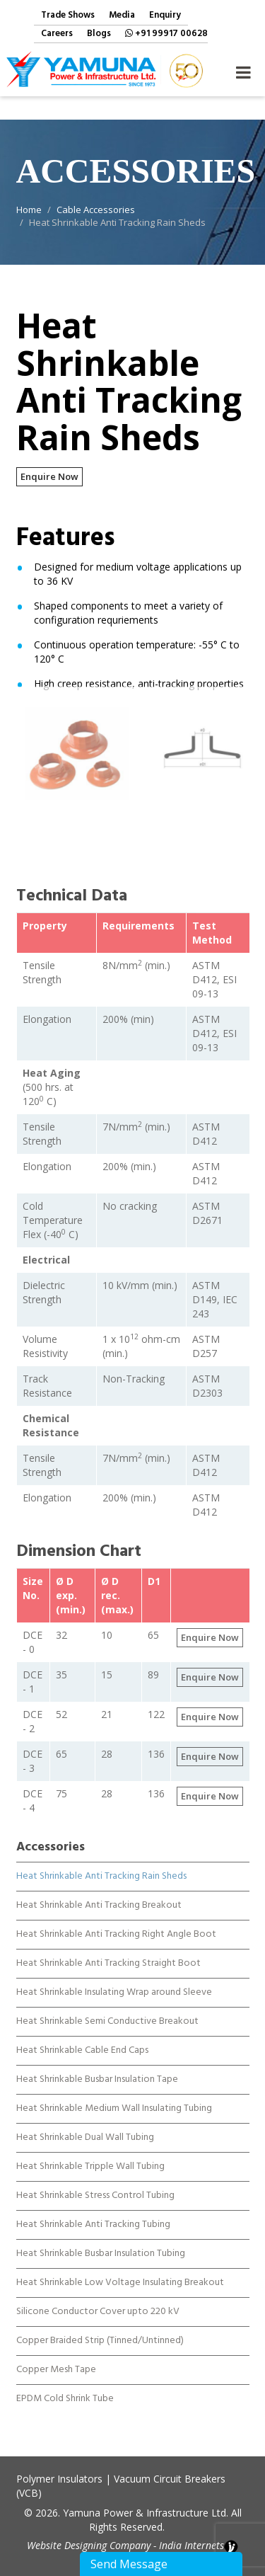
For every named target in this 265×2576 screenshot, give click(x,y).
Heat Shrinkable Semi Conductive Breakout (107, 2008)
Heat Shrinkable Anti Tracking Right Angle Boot (116, 1921)
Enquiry (165, 16)
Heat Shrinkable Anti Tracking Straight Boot (108, 1950)
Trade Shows (68, 16)
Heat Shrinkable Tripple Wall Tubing (90, 2153)
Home (29, 209)
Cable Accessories (96, 209)
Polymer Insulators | (63, 2478)
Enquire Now (49, 476)
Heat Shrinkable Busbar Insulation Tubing (100, 2240)
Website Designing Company (89, 2545)
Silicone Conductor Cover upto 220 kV (97, 2298)
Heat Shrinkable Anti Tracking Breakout (99, 1892)
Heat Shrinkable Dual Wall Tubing (85, 2124)
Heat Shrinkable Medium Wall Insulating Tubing (114, 2095)
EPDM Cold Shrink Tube (65, 2385)
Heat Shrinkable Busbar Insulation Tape (97, 2066)
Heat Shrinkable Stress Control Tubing (95, 2182)
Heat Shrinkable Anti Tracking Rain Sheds (101, 1863)
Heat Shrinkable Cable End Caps (82, 2037)
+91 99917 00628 (166, 34)
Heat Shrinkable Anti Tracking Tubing (93, 2211)
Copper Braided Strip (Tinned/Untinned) (100, 2327)
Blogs (99, 34)
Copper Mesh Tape (56, 2356)
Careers (57, 34)
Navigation (243, 68)
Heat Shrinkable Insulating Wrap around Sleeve (114, 1979)
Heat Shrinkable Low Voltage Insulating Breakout (120, 2269)
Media (122, 16)
